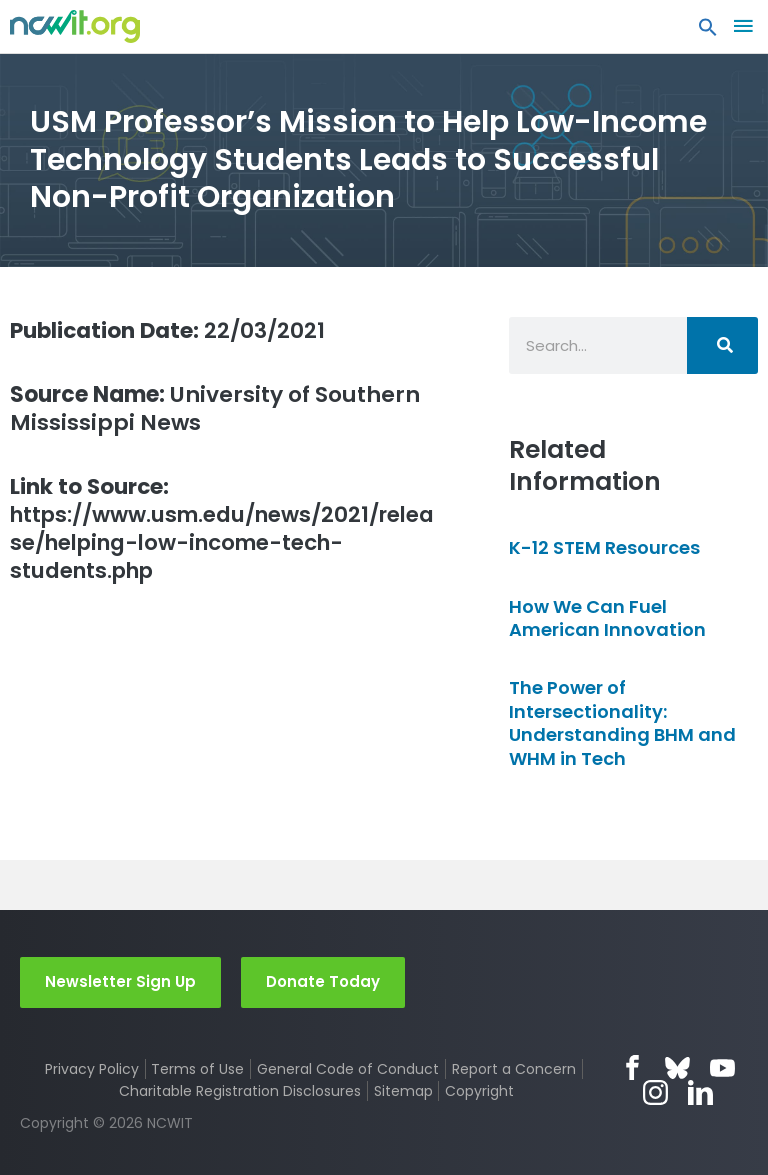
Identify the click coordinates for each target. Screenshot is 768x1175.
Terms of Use (197, 1069)
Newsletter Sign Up (120, 981)
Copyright (479, 1091)
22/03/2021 (169, 330)
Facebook (632, 1067)
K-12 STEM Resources (604, 547)
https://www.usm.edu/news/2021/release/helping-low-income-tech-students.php (220, 530)
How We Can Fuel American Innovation (607, 618)
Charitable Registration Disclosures (240, 1091)
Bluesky (677, 1067)
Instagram (655, 1092)
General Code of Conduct (348, 1069)
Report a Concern (514, 1069)
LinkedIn (700, 1092)
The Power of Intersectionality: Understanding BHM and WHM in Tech (622, 722)
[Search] (722, 345)
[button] (708, 32)
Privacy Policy (92, 1069)
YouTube (722, 1067)
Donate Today (323, 981)
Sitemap (403, 1091)
